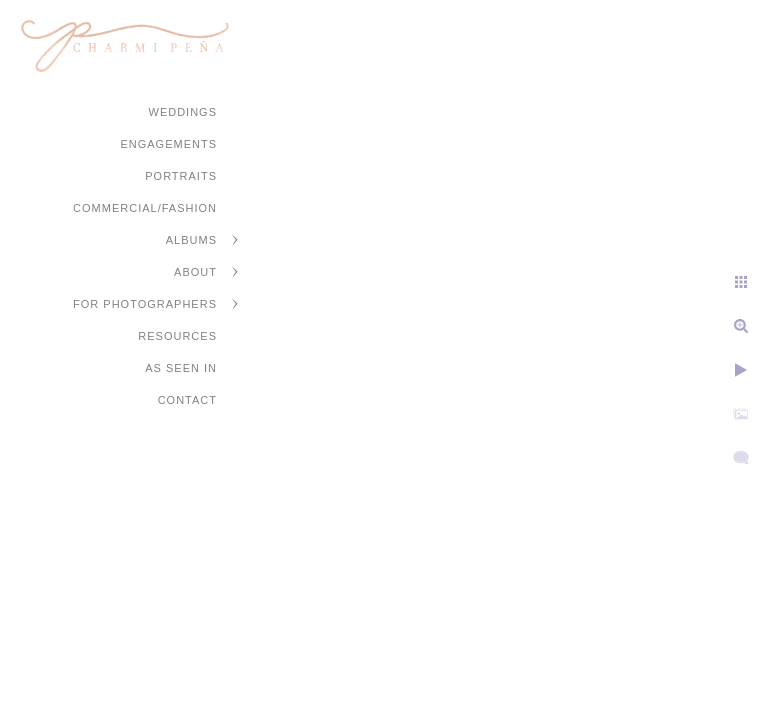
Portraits (181, 176)
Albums (191, 240)
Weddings (183, 112)
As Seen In (181, 368)
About (195, 272)
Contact (187, 400)
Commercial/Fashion (145, 208)
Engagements (168, 144)
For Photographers (145, 304)
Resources (177, 336)
